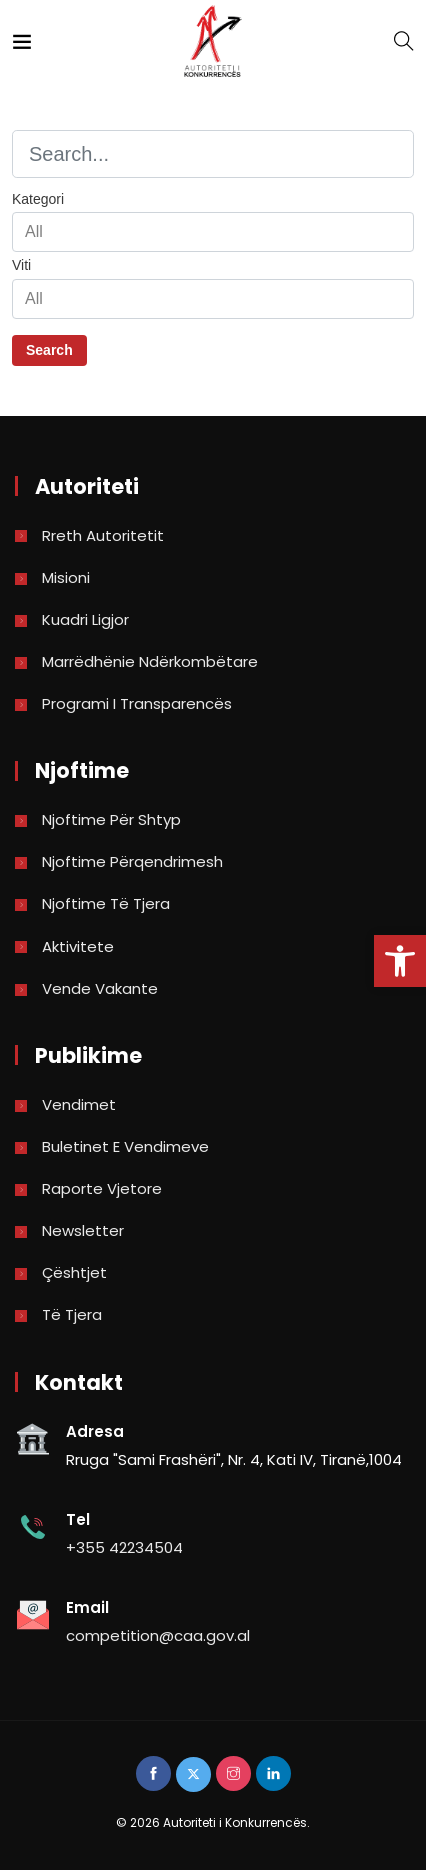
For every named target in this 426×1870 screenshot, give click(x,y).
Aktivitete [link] (78, 946)
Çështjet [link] (74, 1272)
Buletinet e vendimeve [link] (125, 1146)
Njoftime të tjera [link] (106, 903)
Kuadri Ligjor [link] (85, 619)
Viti (21, 265)
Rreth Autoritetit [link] (103, 535)
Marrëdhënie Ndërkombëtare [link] (150, 661)
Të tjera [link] (72, 1314)
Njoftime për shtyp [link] (111, 819)
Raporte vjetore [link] (102, 1188)
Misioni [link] (66, 577)
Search (49, 350)
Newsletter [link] (83, 1230)
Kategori (38, 199)
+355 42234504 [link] (124, 1547)
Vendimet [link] (79, 1104)
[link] (400, 961)
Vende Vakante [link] (100, 988)
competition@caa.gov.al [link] (158, 1635)
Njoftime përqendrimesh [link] (132, 861)
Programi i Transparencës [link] (137, 703)
